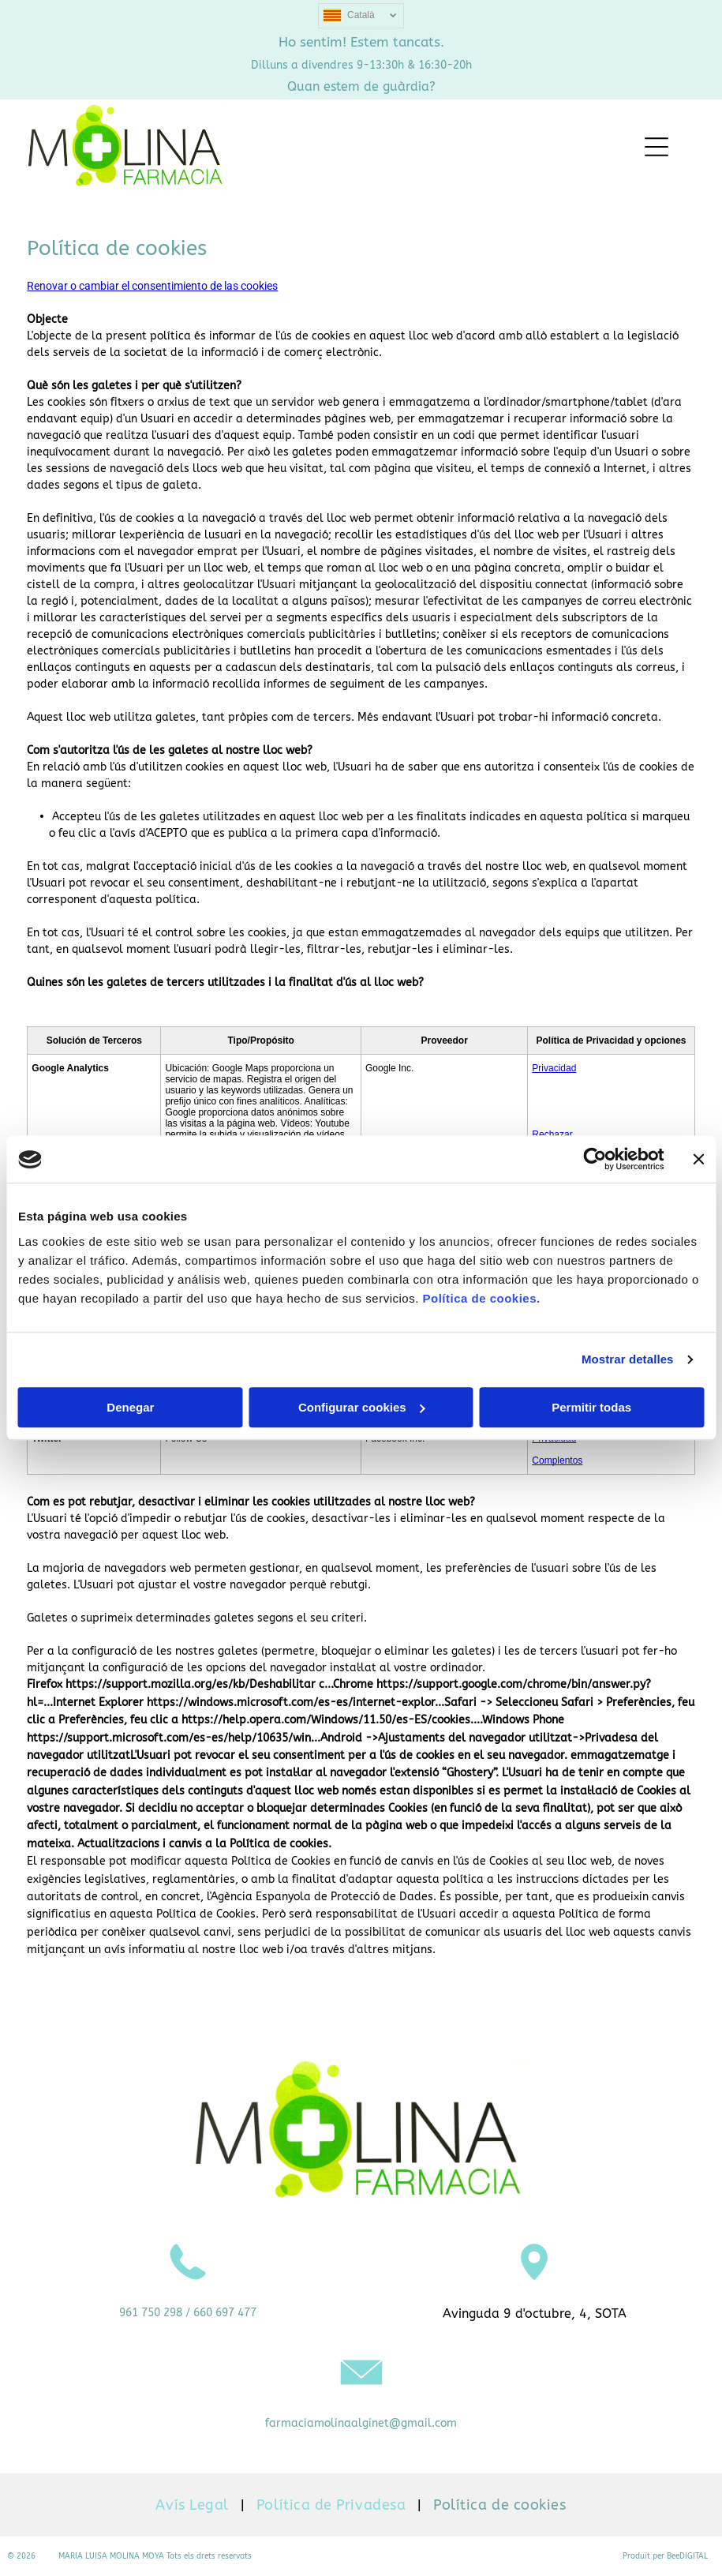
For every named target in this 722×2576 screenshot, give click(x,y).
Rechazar (552, 1134)
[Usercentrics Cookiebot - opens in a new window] (595, 1160)
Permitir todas (591, 1407)
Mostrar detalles (628, 1360)
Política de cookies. (481, 1298)
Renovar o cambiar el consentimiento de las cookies (152, 285)
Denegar (130, 1407)
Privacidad (554, 1068)
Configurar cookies (361, 1407)
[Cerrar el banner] (698, 1159)
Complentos (557, 1460)
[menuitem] (194, 2505)
